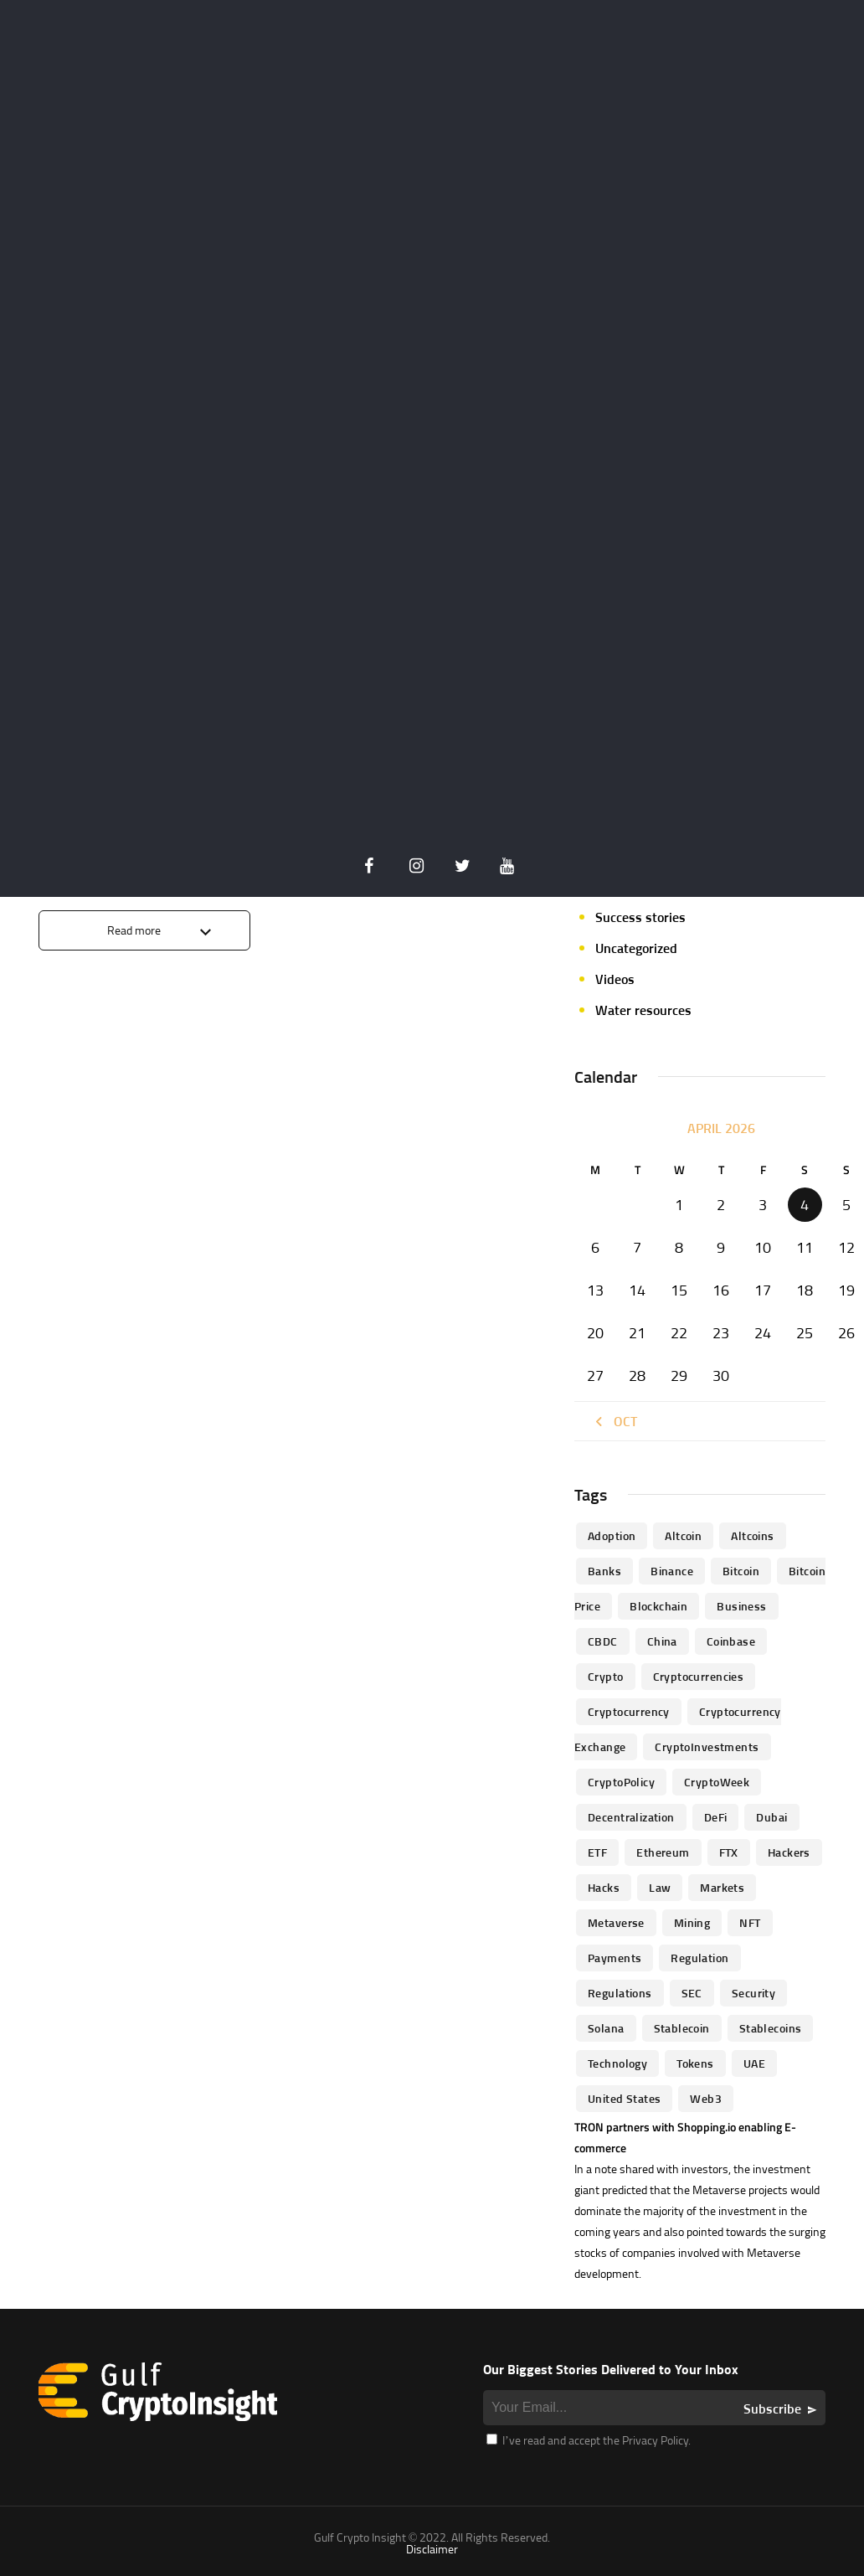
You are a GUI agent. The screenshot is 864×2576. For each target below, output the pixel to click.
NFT (606, 793)
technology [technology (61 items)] (617, 2063)
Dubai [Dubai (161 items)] (771, 1817)
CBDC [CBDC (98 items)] (603, 1641)
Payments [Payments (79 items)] (614, 1957)
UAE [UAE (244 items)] (754, 2063)
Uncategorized (636, 948)
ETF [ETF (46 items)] (597, 1852)
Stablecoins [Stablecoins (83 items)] (770, 2028)
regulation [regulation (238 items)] (699, 1957)
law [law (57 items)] (660, 1887)
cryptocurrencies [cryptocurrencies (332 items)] (698, 1676)
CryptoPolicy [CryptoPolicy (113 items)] (621, 1781)
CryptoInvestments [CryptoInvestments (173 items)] (707, 1746)
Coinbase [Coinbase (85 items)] (731, 1641)
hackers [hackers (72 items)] (789, 1852)
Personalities (633, 855)
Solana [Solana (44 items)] (606, 2028)
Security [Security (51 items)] (753, 1993)
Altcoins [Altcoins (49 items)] (752, 1535)
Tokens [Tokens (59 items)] (695, 2063)
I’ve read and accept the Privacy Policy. (588, 2440)
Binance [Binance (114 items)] (672, 1570)
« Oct (614, 1421)
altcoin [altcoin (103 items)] (683, 1535)
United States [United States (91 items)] (624, 2098)
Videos (615, 979)
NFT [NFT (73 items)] (749, 1922)
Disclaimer (432, 2549)
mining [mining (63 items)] (692, 1922)
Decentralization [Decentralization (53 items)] (631, 1817)
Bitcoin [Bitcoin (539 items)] (741, 1570)
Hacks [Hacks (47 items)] (604, 1887)
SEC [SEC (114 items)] (691, 1993)
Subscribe (772, 2408)
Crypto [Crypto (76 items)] (606, 1676)
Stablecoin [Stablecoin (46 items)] (682, 2028)
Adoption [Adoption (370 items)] (611, 1535)
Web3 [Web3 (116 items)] (706, 2098)
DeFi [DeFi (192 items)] (716, 1817)
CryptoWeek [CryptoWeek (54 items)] (716, 1781)
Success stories (640, 917)
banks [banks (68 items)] (604, 1570)
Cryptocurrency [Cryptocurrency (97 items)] (629, 1711)
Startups (620, 886)
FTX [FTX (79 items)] (728, 1852)
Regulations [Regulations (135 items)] (620, 1993)
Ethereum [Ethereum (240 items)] (662, 1852)
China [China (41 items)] (662, 1641)
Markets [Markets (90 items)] (722, 1887)
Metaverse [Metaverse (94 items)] (616, 1922)
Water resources (643, 1010)
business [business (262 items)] (741, 1606)
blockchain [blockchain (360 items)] (658, 1606)
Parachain (623, 824)
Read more (134, 930)
